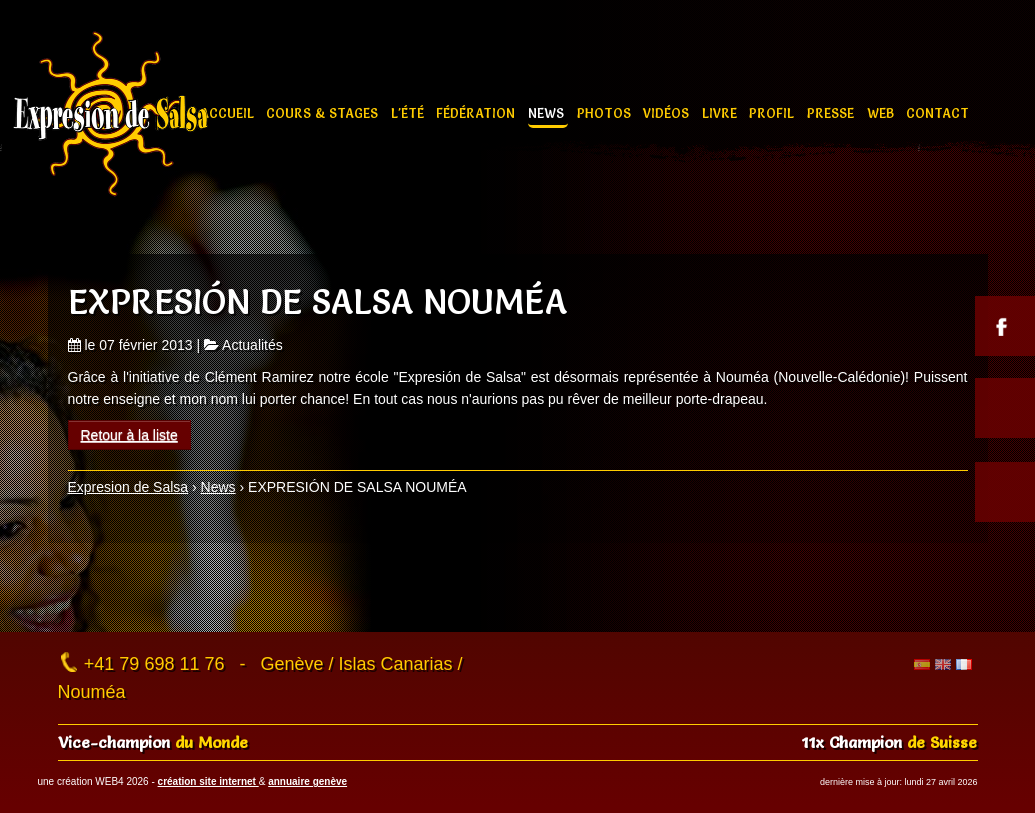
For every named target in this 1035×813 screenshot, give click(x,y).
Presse (832, 113)
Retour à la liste (129, 435)
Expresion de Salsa (128, 487)
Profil (773, 113)
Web (882, 113)
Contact (937, 113)
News (548, 113)
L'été (409, 113)
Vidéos (668, 113)
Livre (721, 113)
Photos (606, 113)
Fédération (477, 113)
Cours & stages (324, 113)
